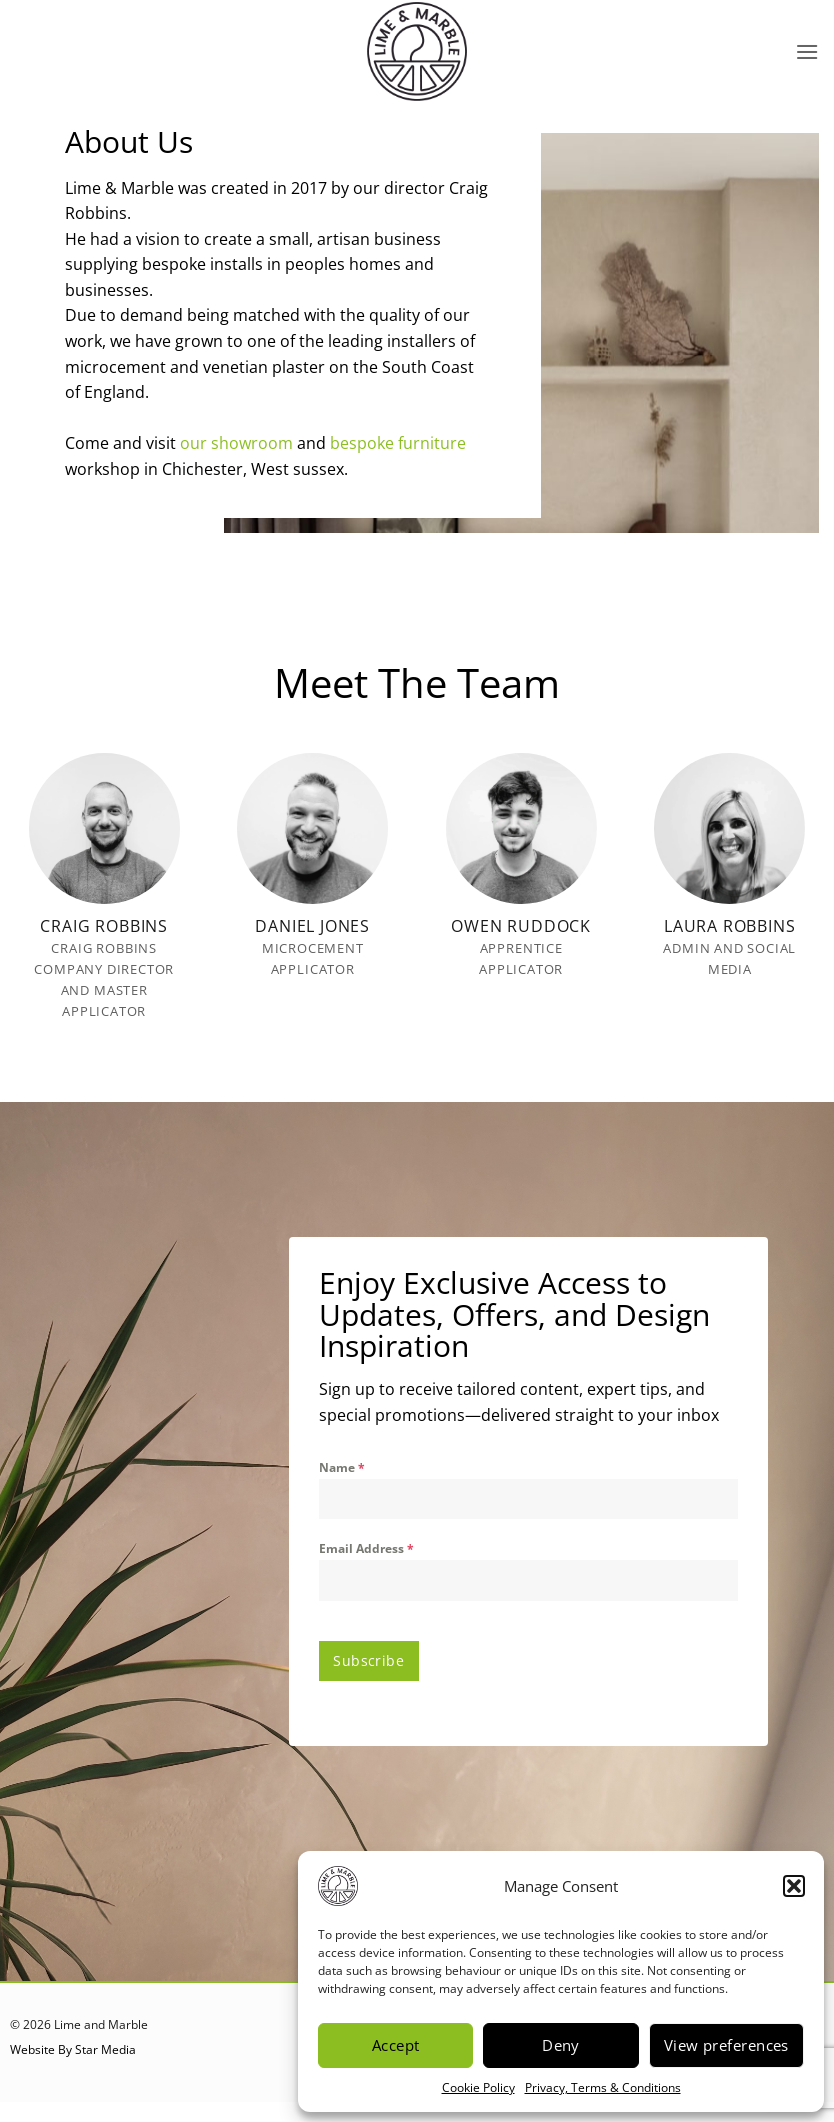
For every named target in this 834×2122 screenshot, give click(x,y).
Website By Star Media (73, 2044)
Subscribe (368, 1660)
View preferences (726, 2045)
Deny (561, 2045)
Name (342, 1467)
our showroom (236, 443)
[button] (794, 1886)
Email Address (366, 1548)
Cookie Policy (478, 2087)
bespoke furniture (398, 443)
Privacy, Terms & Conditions (603, 2087)
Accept (396, 2045)
